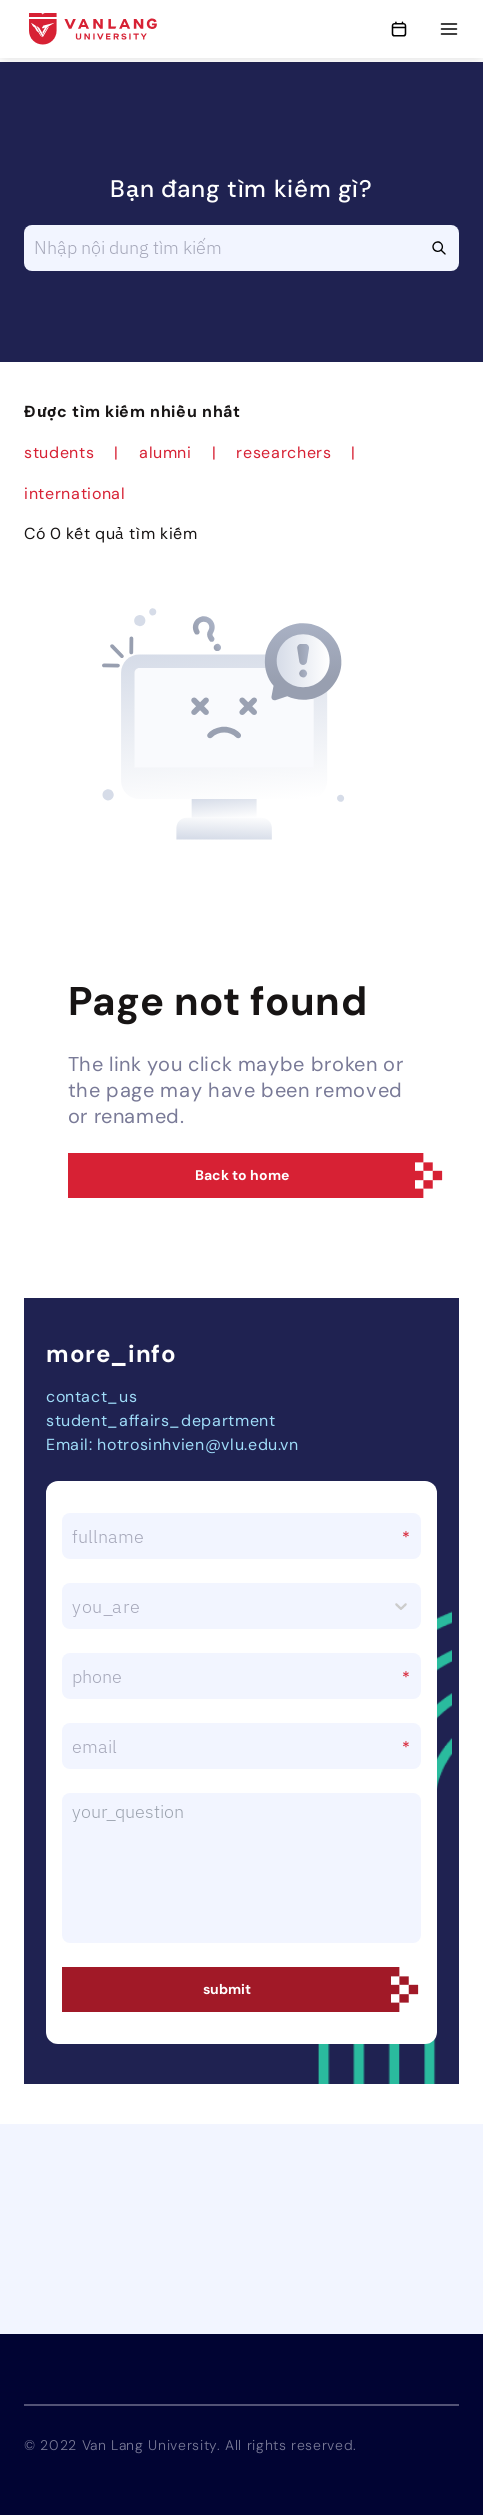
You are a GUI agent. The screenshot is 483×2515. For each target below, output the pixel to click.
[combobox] (74, 1606)
